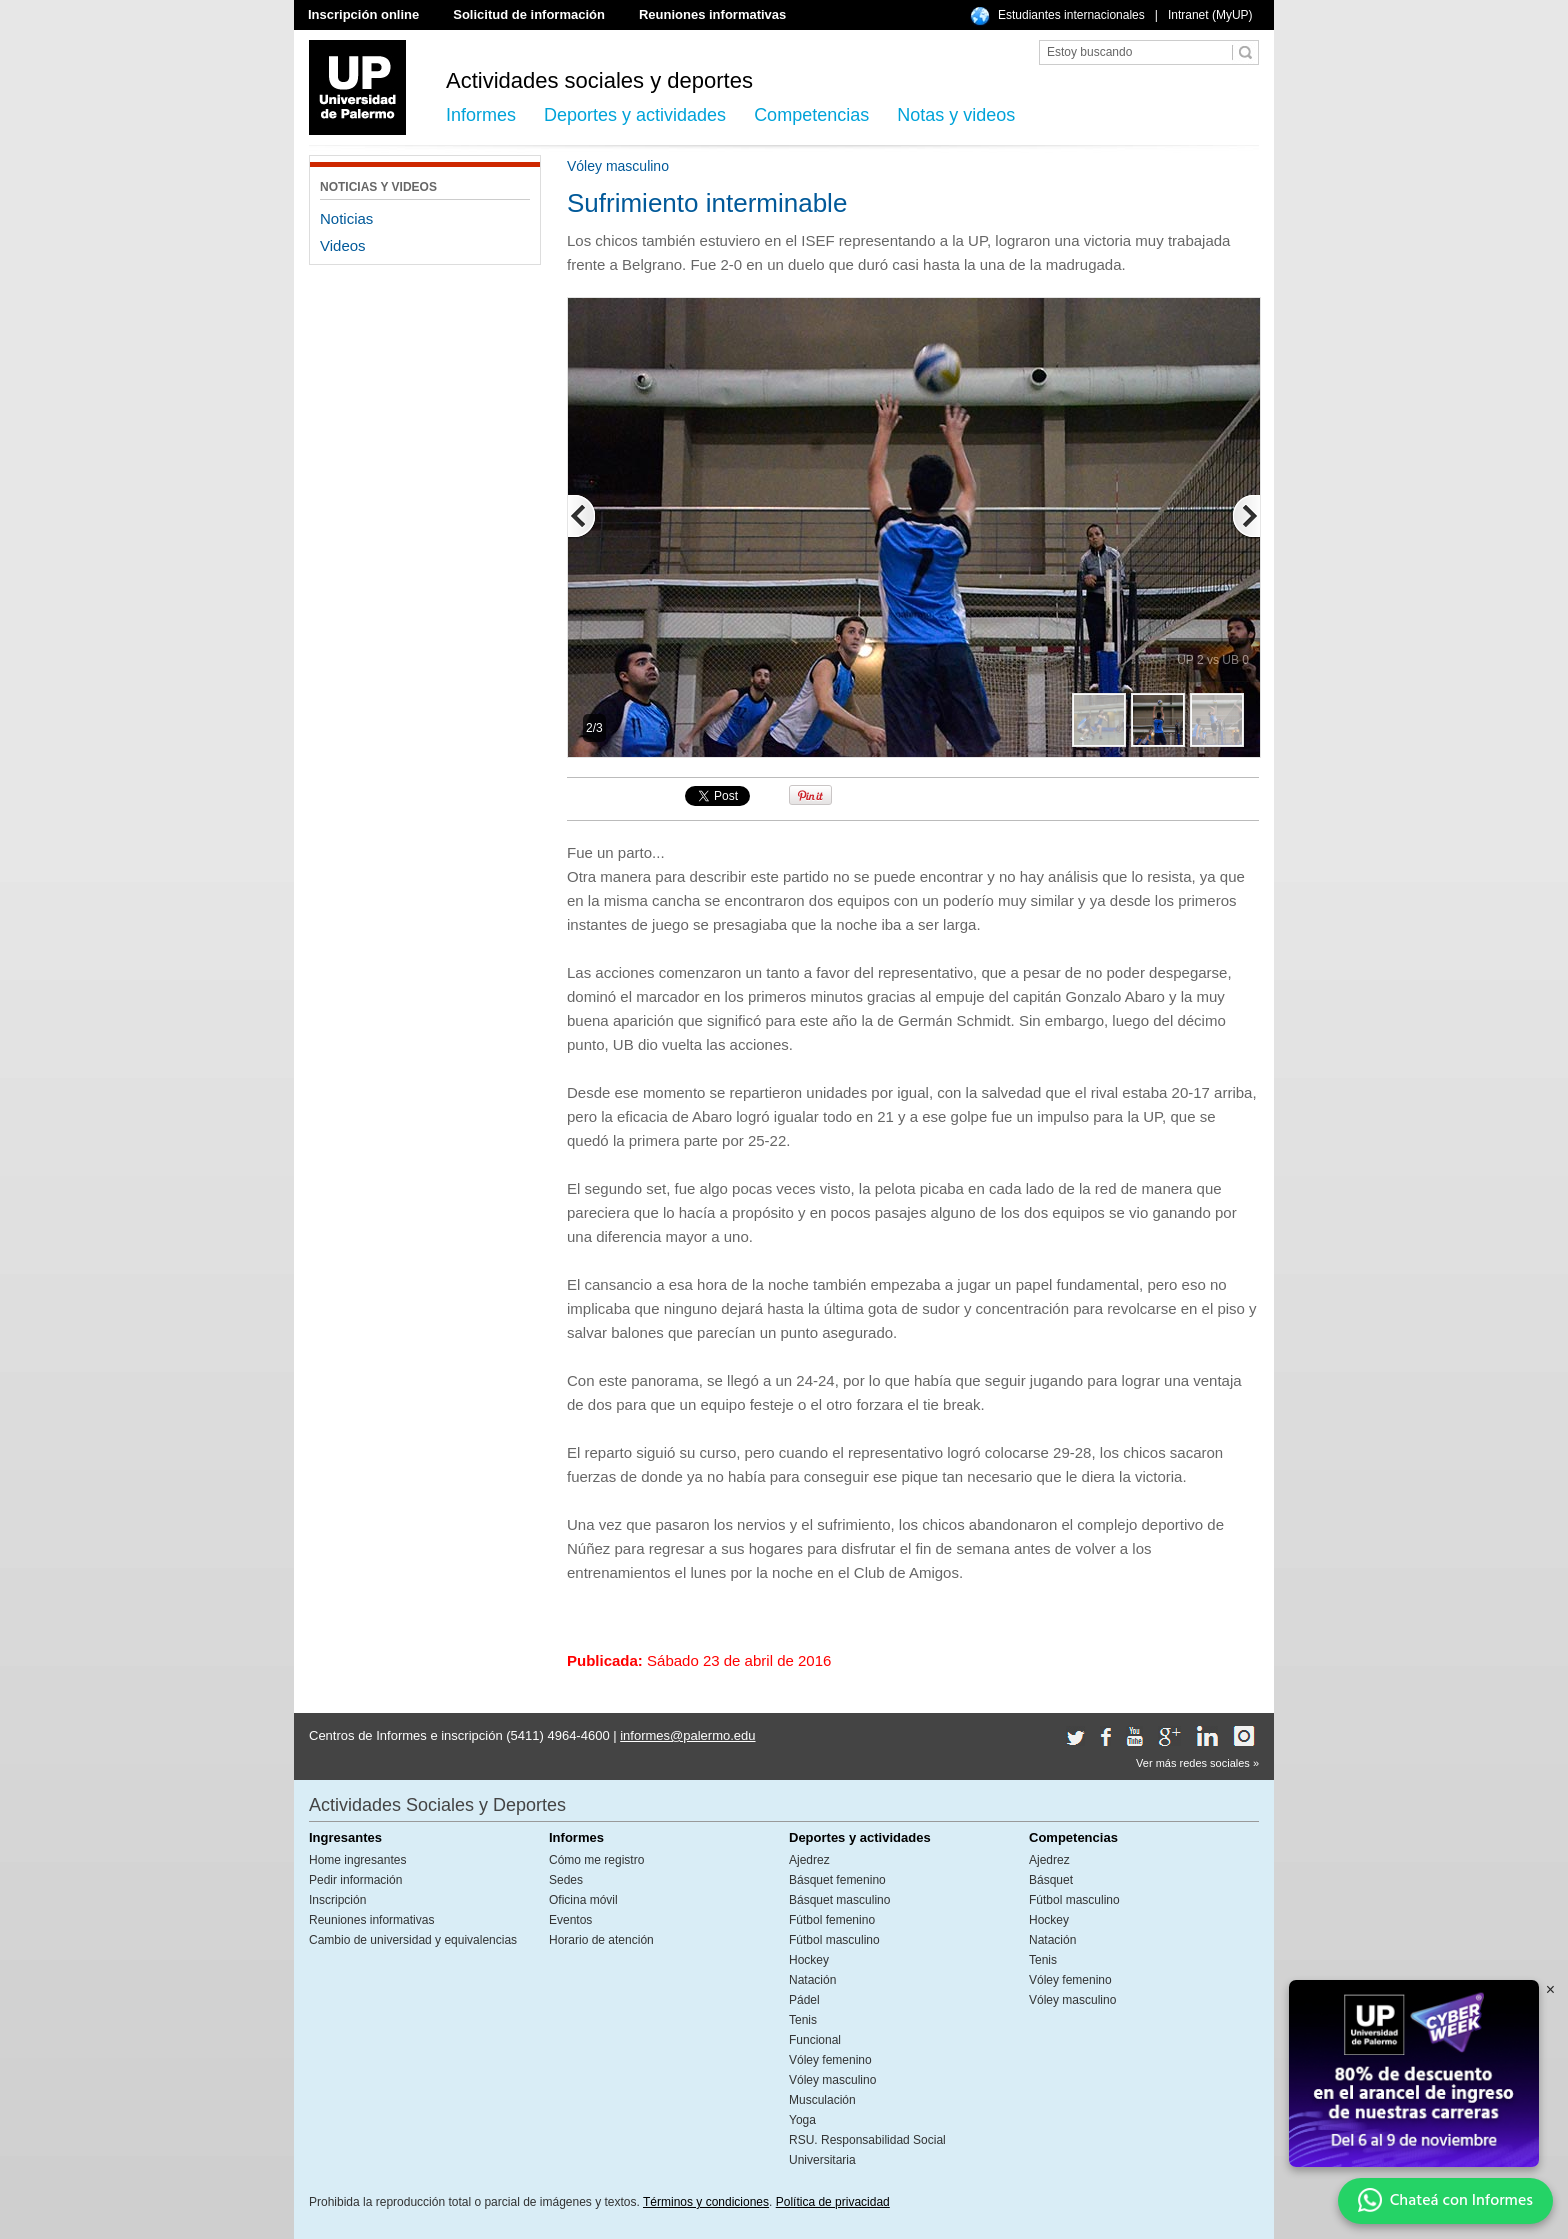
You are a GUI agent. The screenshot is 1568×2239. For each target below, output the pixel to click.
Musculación (822, 2100)
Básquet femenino (837, 1880)
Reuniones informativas (712, 14)
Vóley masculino (832, 2080)
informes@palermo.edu (687, 1735)
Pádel (804, 2000)
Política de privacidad (833, 2202)
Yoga (802, 2120)
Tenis (803, 2020)
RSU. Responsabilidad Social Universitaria (867, 2150)
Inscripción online (363, 14)
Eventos (570, 1920)
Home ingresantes (357, 1860)
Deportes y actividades (635, 115)
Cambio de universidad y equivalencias (413, 1940)
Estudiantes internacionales (1071, 15)
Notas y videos (956, 115)
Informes (481, 115)
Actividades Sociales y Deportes (437, 1805)
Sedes (566, 1880)
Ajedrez (809, 1860)
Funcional (815, 2040)
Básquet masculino (839, 1900)
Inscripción (337, 1900)
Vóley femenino (830, 2060)
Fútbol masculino (834, 1940)
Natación (812, 1980)
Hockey (809, 1960)
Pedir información (355, 1880)
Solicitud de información (529, 14)
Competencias (811, 115)
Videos (343, 245)
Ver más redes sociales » (1197, 1763)
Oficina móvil (583, 1900)
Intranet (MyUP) (1210, 15)
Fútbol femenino (832, 1920)
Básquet (1051, 1880)
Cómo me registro (596, 1860)
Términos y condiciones (706, 2202)
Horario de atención (601, 1940)
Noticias (346, 218)
